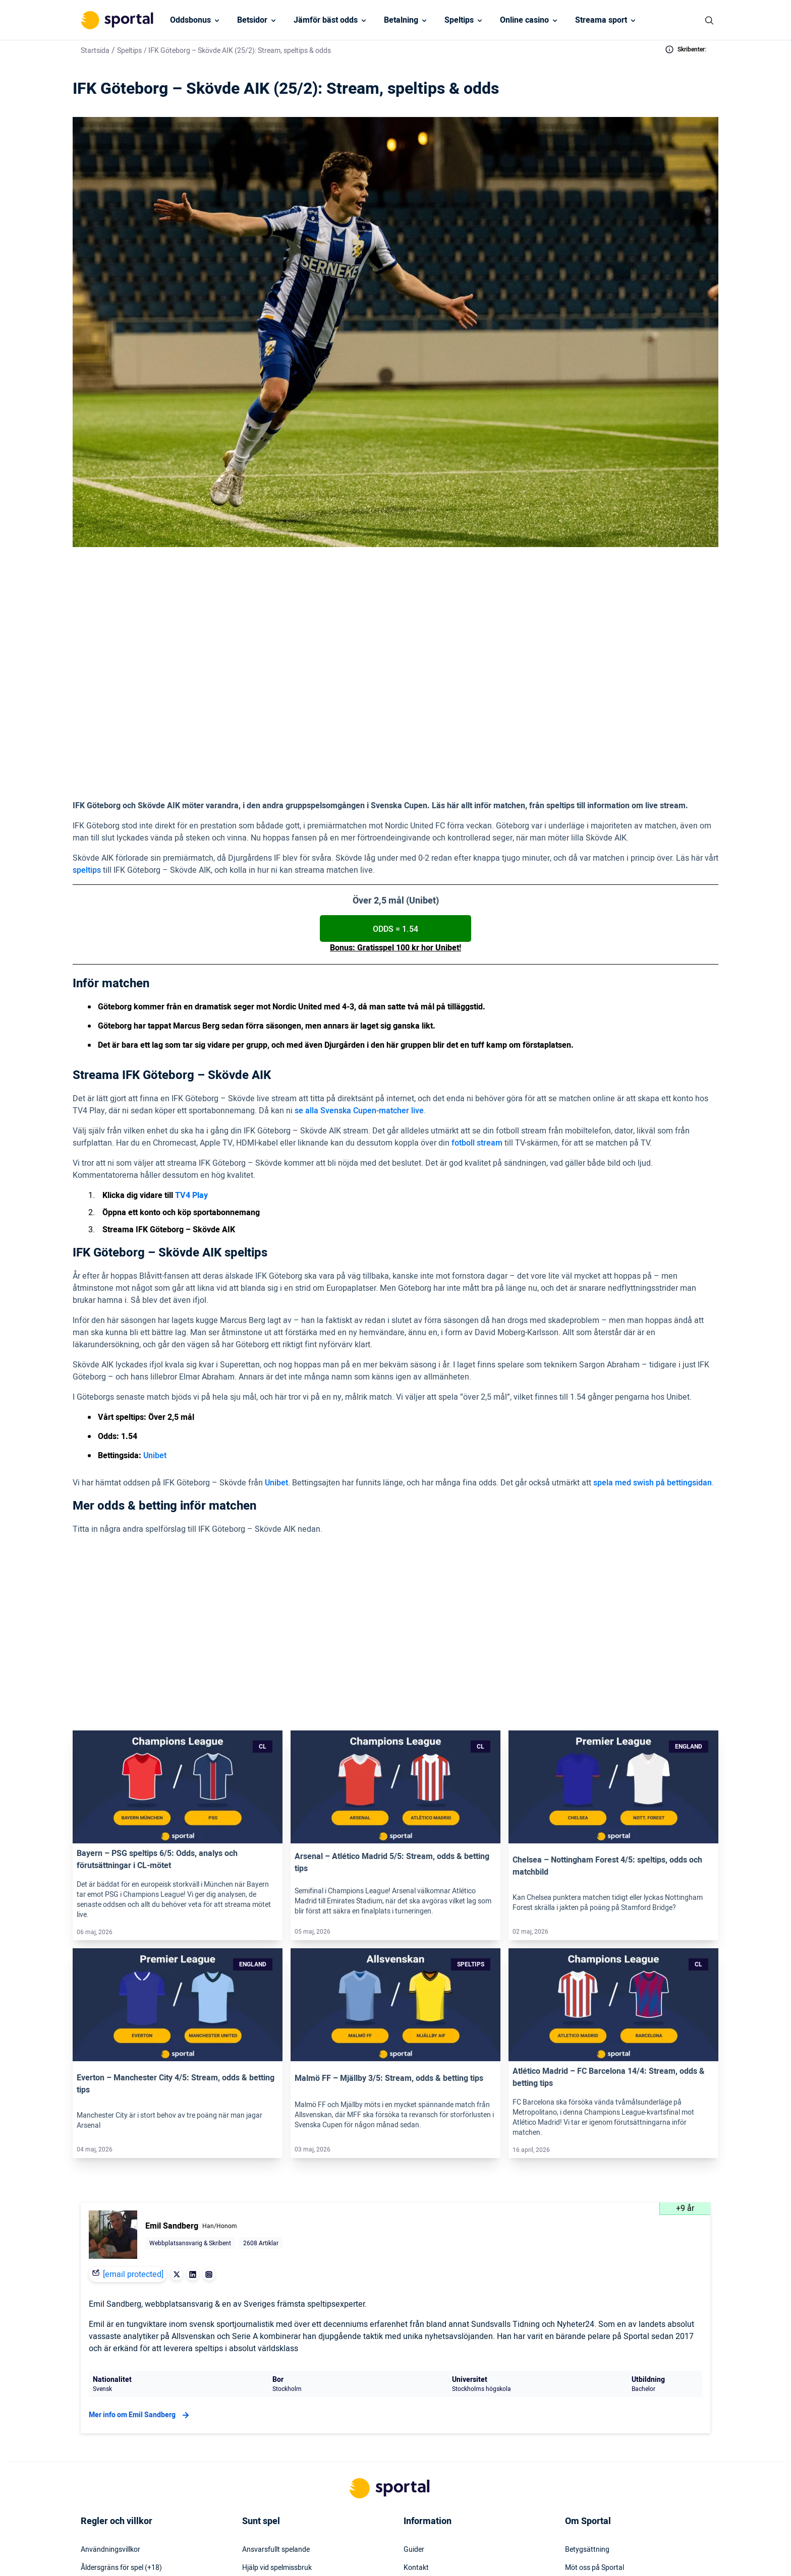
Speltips (459, 20)
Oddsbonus (190, 20)
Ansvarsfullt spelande (276, 2370)
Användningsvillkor (110, 2370)
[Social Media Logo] (377, 2551)
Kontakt (416, 2388)
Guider (414, 2370)
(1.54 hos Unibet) (346, 672)
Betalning (401, 20)
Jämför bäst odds (326, 20)
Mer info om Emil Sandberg (140, 2236)
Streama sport (601, 20)
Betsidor (252, 20)
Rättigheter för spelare (277, 2407)
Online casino (524, 20)
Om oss (577, 2461)
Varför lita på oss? (593, 2407)
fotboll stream (476, 1036)
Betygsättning (587, 2370)
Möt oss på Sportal (594, 2388)
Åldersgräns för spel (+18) (121, 2388)
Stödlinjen (257, 2443)
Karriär (576, 2425)
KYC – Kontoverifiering (116, 2407)
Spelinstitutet (263, 2425)
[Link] (177, 1607)
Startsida (95, 50)
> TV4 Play (281, 649)
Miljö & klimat (263, 2461)
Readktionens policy (596, 2443)
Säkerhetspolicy (428, 2443)
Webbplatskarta (429, 2425)
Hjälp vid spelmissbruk (277, 2388)
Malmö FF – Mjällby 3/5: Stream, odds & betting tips (389, 1899)
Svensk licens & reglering (280, 2479)
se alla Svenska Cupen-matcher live (359, 1004)
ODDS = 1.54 (395, 822)
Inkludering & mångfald (117, 2425)
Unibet (154, 1349)
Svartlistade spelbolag (276, 2497)
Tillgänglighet (424, 2461)
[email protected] (133, 2095)
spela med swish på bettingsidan (652, 1376)
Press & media (426, 2407)
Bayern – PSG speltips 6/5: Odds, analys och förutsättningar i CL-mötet (157, 1680)
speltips (87, 763)
